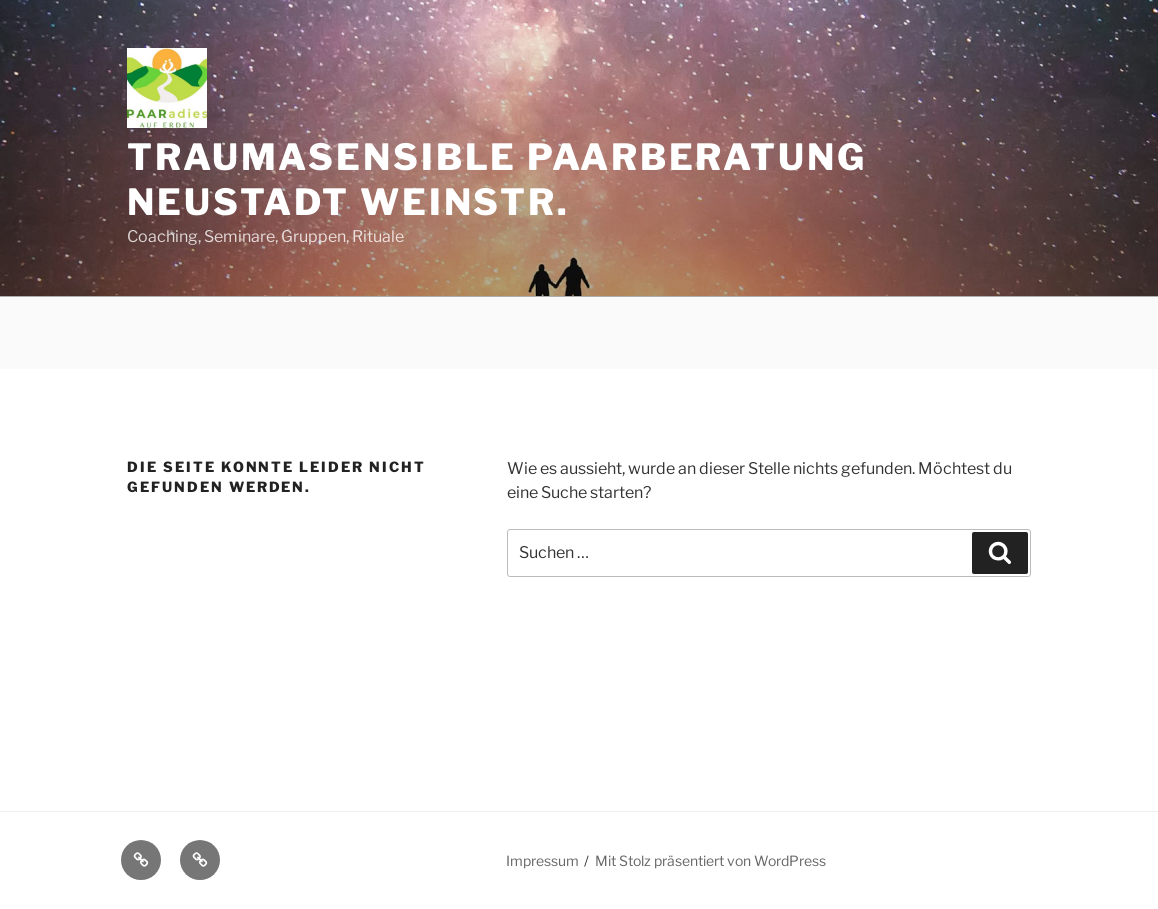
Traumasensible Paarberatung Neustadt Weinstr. (497, 179)
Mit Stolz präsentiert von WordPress (710, 860)
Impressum (542, 860)
